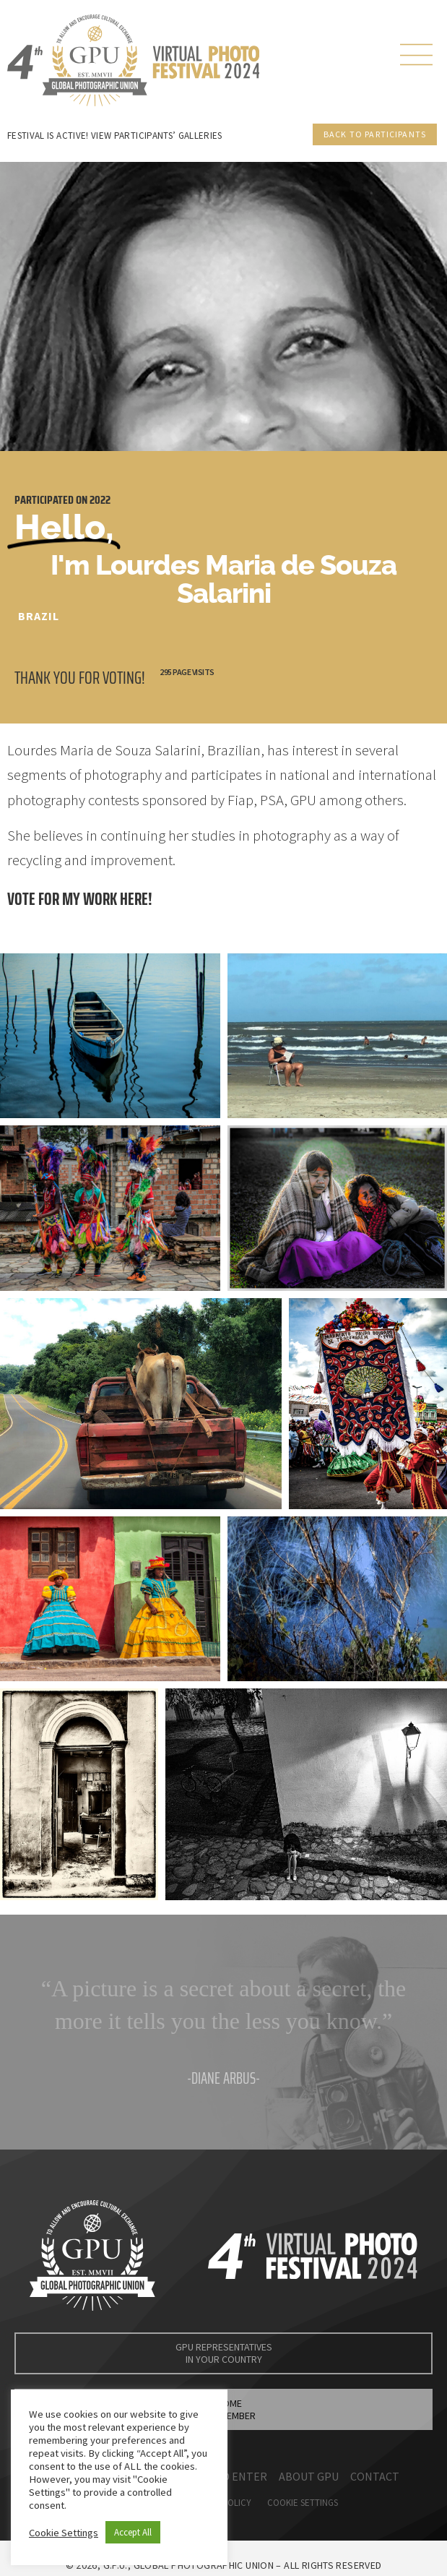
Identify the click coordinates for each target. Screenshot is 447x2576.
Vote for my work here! (79, 899)
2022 (100, 500)
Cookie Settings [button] (63, 2532)
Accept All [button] (133, 2532)
